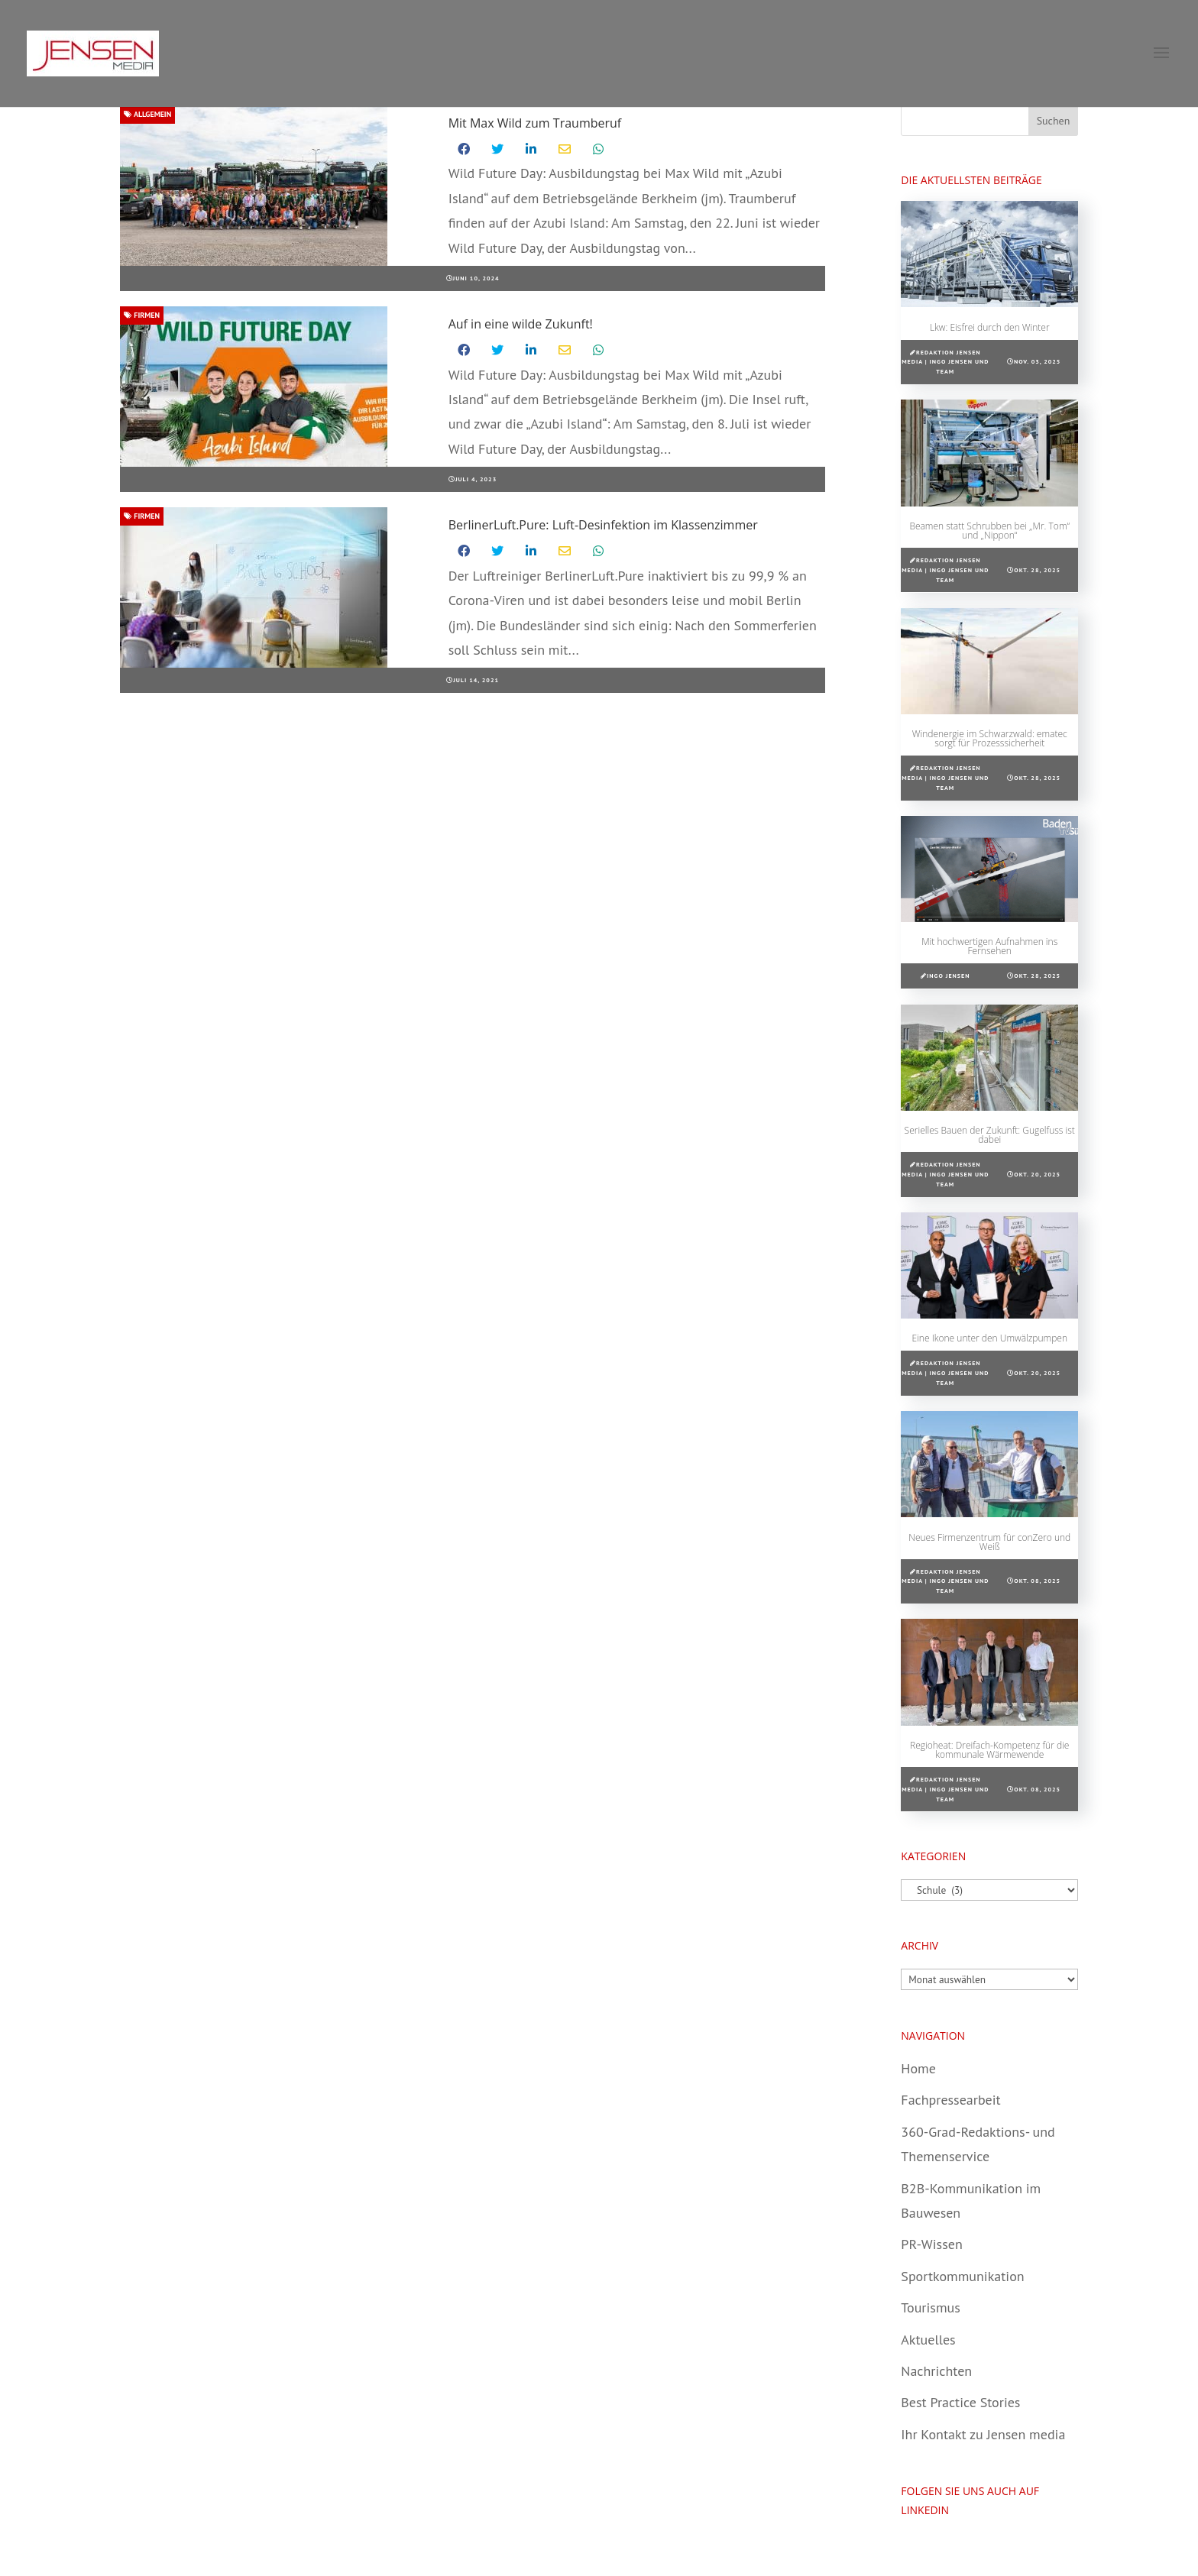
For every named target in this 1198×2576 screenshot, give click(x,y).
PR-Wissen (931, 2244)
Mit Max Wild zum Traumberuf (535, 123)
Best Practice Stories (960, 2402)
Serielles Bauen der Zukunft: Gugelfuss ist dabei (990, 1135)
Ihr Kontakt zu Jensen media (983, 2434)
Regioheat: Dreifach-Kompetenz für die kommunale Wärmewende (989, 1750)
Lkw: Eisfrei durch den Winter (990, 327)
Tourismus (930, 2307)
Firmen (142, 315)
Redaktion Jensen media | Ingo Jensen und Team (945, 362)
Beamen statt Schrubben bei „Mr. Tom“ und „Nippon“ (989, 530)
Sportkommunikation (962, 2276)
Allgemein (147, 114)
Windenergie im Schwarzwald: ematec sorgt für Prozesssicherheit (989, 738)
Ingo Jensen (948, 975)
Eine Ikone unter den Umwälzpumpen (989, 1338)
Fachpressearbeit (950, 2099)
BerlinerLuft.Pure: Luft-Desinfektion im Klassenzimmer (603, 524)
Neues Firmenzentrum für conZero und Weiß (989, 1542)
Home (918, 2068)
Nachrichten (936, 2371)
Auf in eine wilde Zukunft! (520, 324)
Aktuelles (928, 2339)
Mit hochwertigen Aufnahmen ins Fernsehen (989, 946)
